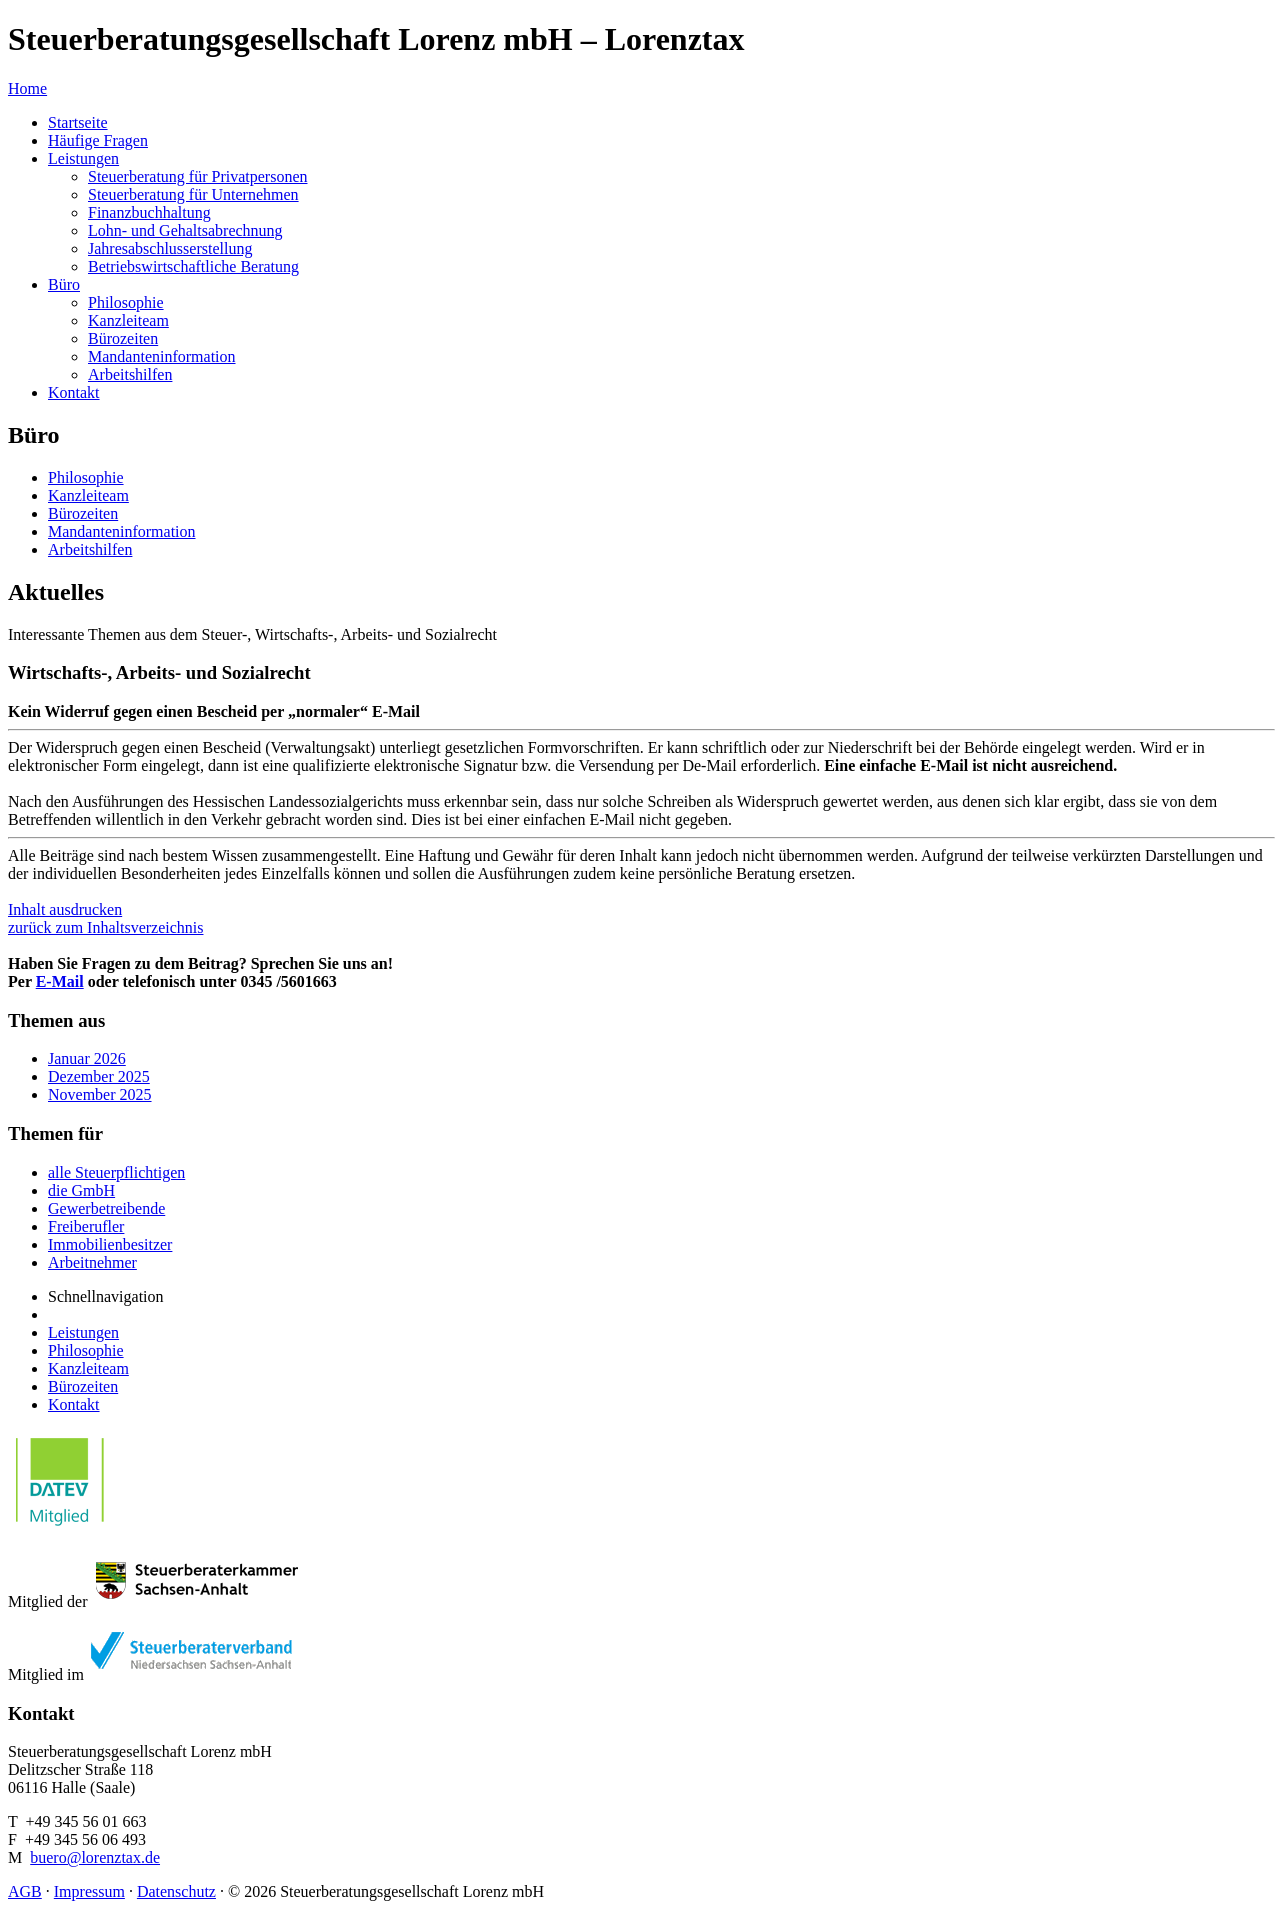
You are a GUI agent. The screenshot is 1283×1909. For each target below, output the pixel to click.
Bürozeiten (123, 338)
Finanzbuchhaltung (149, 212)
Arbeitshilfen (130, 374)
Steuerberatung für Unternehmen (193, 194)
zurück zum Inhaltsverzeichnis (105, 927)
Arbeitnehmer (92, 1262)
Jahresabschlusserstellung (170, 248)
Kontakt (74, 392)
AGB (25, 1891)
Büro (64, 284)
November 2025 (100, 1094)
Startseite (78, 122)
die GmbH (81, 1190)
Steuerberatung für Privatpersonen (197, 176)
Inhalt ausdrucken (65, 909)
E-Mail (60, 981)
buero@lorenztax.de (95, 1857)
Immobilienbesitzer (110, 1244)
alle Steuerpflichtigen (116, 1172)
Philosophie (126, 302)
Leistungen (83, 158)
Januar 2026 (87, 1058)
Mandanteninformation (162, 356)
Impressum (89, 1891)
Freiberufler (86, 1226)
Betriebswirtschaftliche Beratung (193, 266)
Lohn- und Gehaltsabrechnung (185, 230)
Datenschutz (176, 1891)
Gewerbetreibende (106, 1208)
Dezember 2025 (99, 1076)
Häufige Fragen (98, 140)
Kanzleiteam (128, 320)
